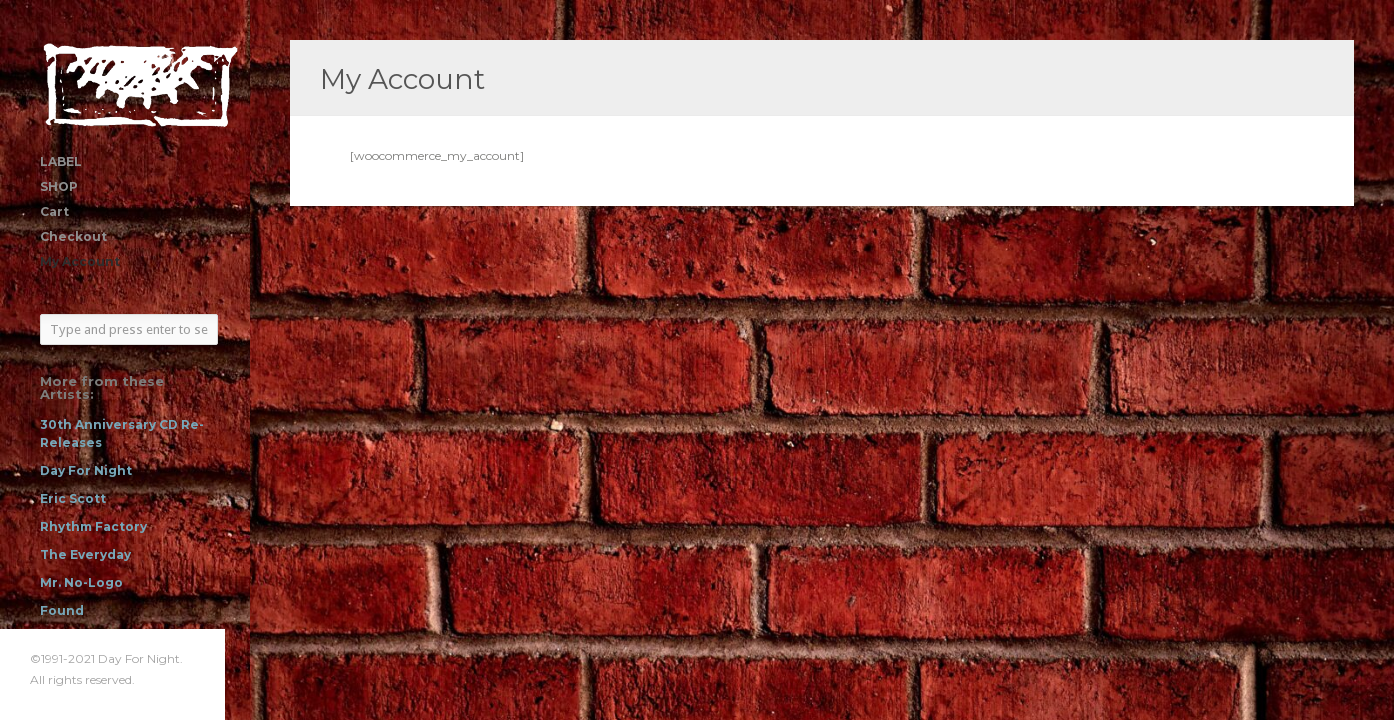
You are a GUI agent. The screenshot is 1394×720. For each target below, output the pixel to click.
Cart (54, 211)
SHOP (59, 186)
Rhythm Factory (93, 526)
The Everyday (85, 554)
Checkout (73, 236)
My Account (80, 261)
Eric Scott (73, 498)
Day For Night (86, 470)
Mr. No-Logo (81, 582)
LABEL (61, 161)
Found (62, 610)
